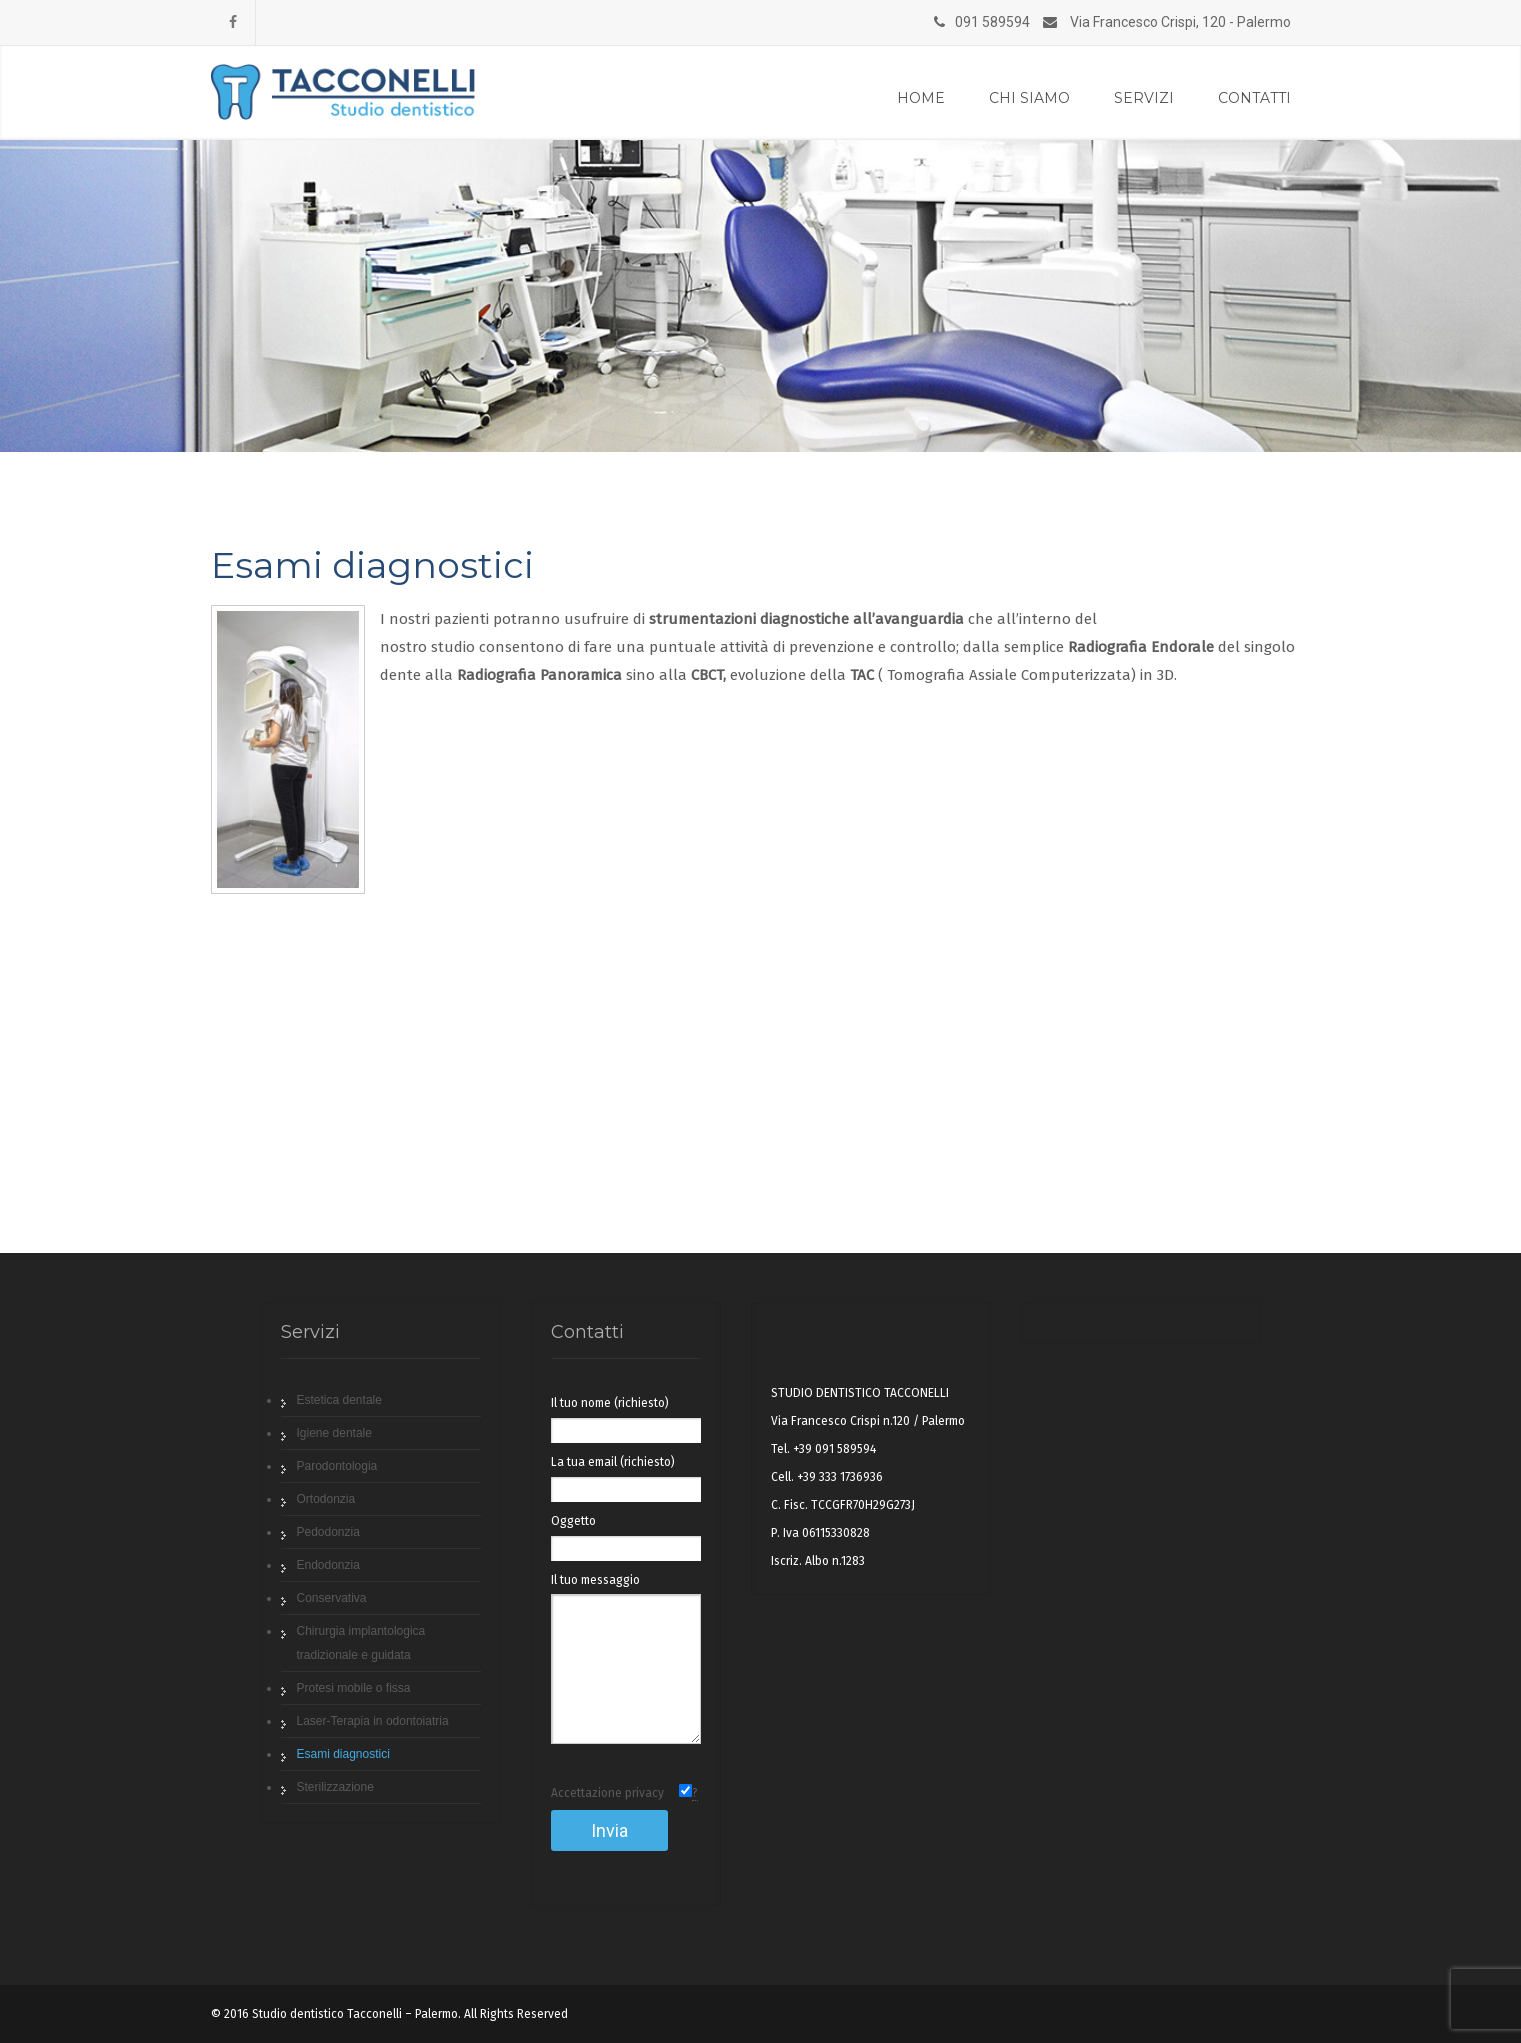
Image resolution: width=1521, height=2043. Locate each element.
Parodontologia (337, 1466)
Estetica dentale (339, 1400)
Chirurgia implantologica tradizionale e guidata (361, 1643)
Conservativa (332, 1598)
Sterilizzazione (335, 1787)
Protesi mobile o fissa (354, 1688)
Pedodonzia (328, 1532)
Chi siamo (1029, 98)
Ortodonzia (326, 1499)
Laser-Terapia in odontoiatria (373, 1721)
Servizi (1144, 98)
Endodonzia (328, 1565)
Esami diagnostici (343, 1754)
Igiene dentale (334, 1433)
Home (921, 98)
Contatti (1254, 98)
